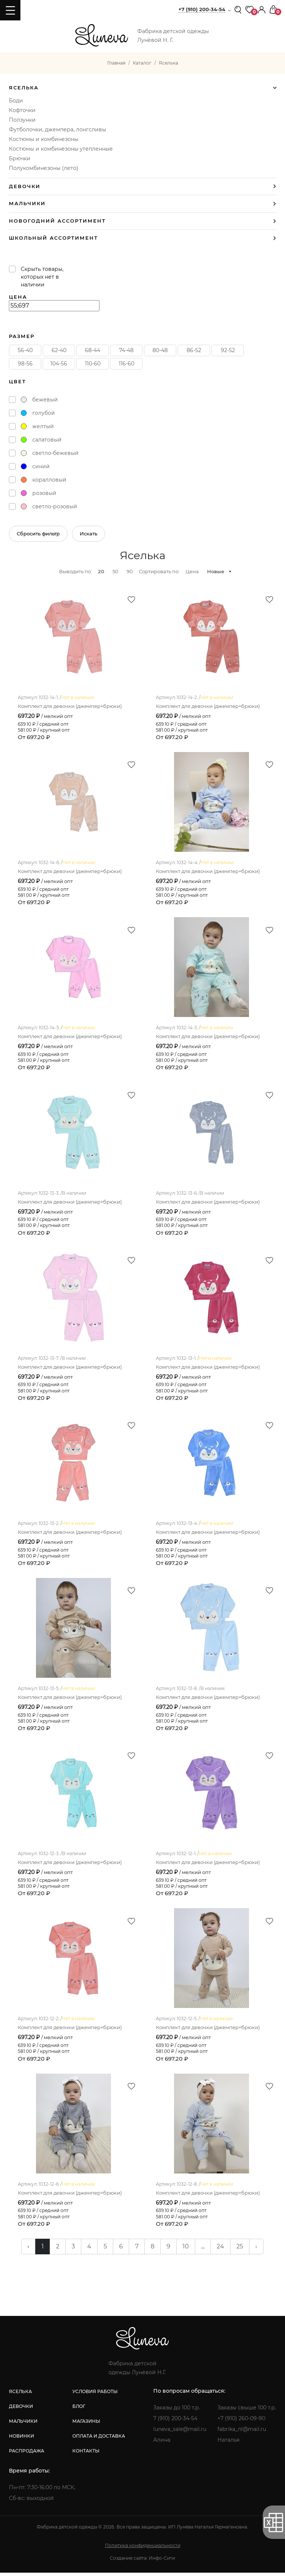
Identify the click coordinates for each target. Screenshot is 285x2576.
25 (239, 2249)
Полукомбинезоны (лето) (43, 168)
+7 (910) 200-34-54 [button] (201, 9)
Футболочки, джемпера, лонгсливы (57, 129)
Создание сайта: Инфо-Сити (142, 2561)
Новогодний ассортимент (57, 221)
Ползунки (22, 120)
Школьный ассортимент (53, 238)
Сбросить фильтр (38, 533)
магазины (86, 2424)
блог (78, 2409)
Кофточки (22, 110)
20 (101, 571)
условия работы (95, 2395)
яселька (20, 2395)
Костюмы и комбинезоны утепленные (61, 148)
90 (130, 571)
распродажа (26, 2454)
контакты (85, 2454)
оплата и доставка (98, 2439)
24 (220, 2249)
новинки (21, 2439)
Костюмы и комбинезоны (43, 139)
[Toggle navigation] (10, 10)
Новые (215, 571)
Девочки (24, 186)
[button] (262, 9)
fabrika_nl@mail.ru (241, 2432)
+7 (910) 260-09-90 (241, 2421)
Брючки (19, 158)
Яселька (24, 88)
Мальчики (27, 203)
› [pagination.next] (256, 2249)
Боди (16, 100)
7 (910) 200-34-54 (175, 2421)
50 (115, 571)
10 (186, 2249)
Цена (192, 571)
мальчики (23, 2424)
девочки (21, 2409)
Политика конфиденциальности (142, 2549)
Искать (88, 533)
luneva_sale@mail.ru (179, 2432)
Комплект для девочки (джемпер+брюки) (70, 706)
